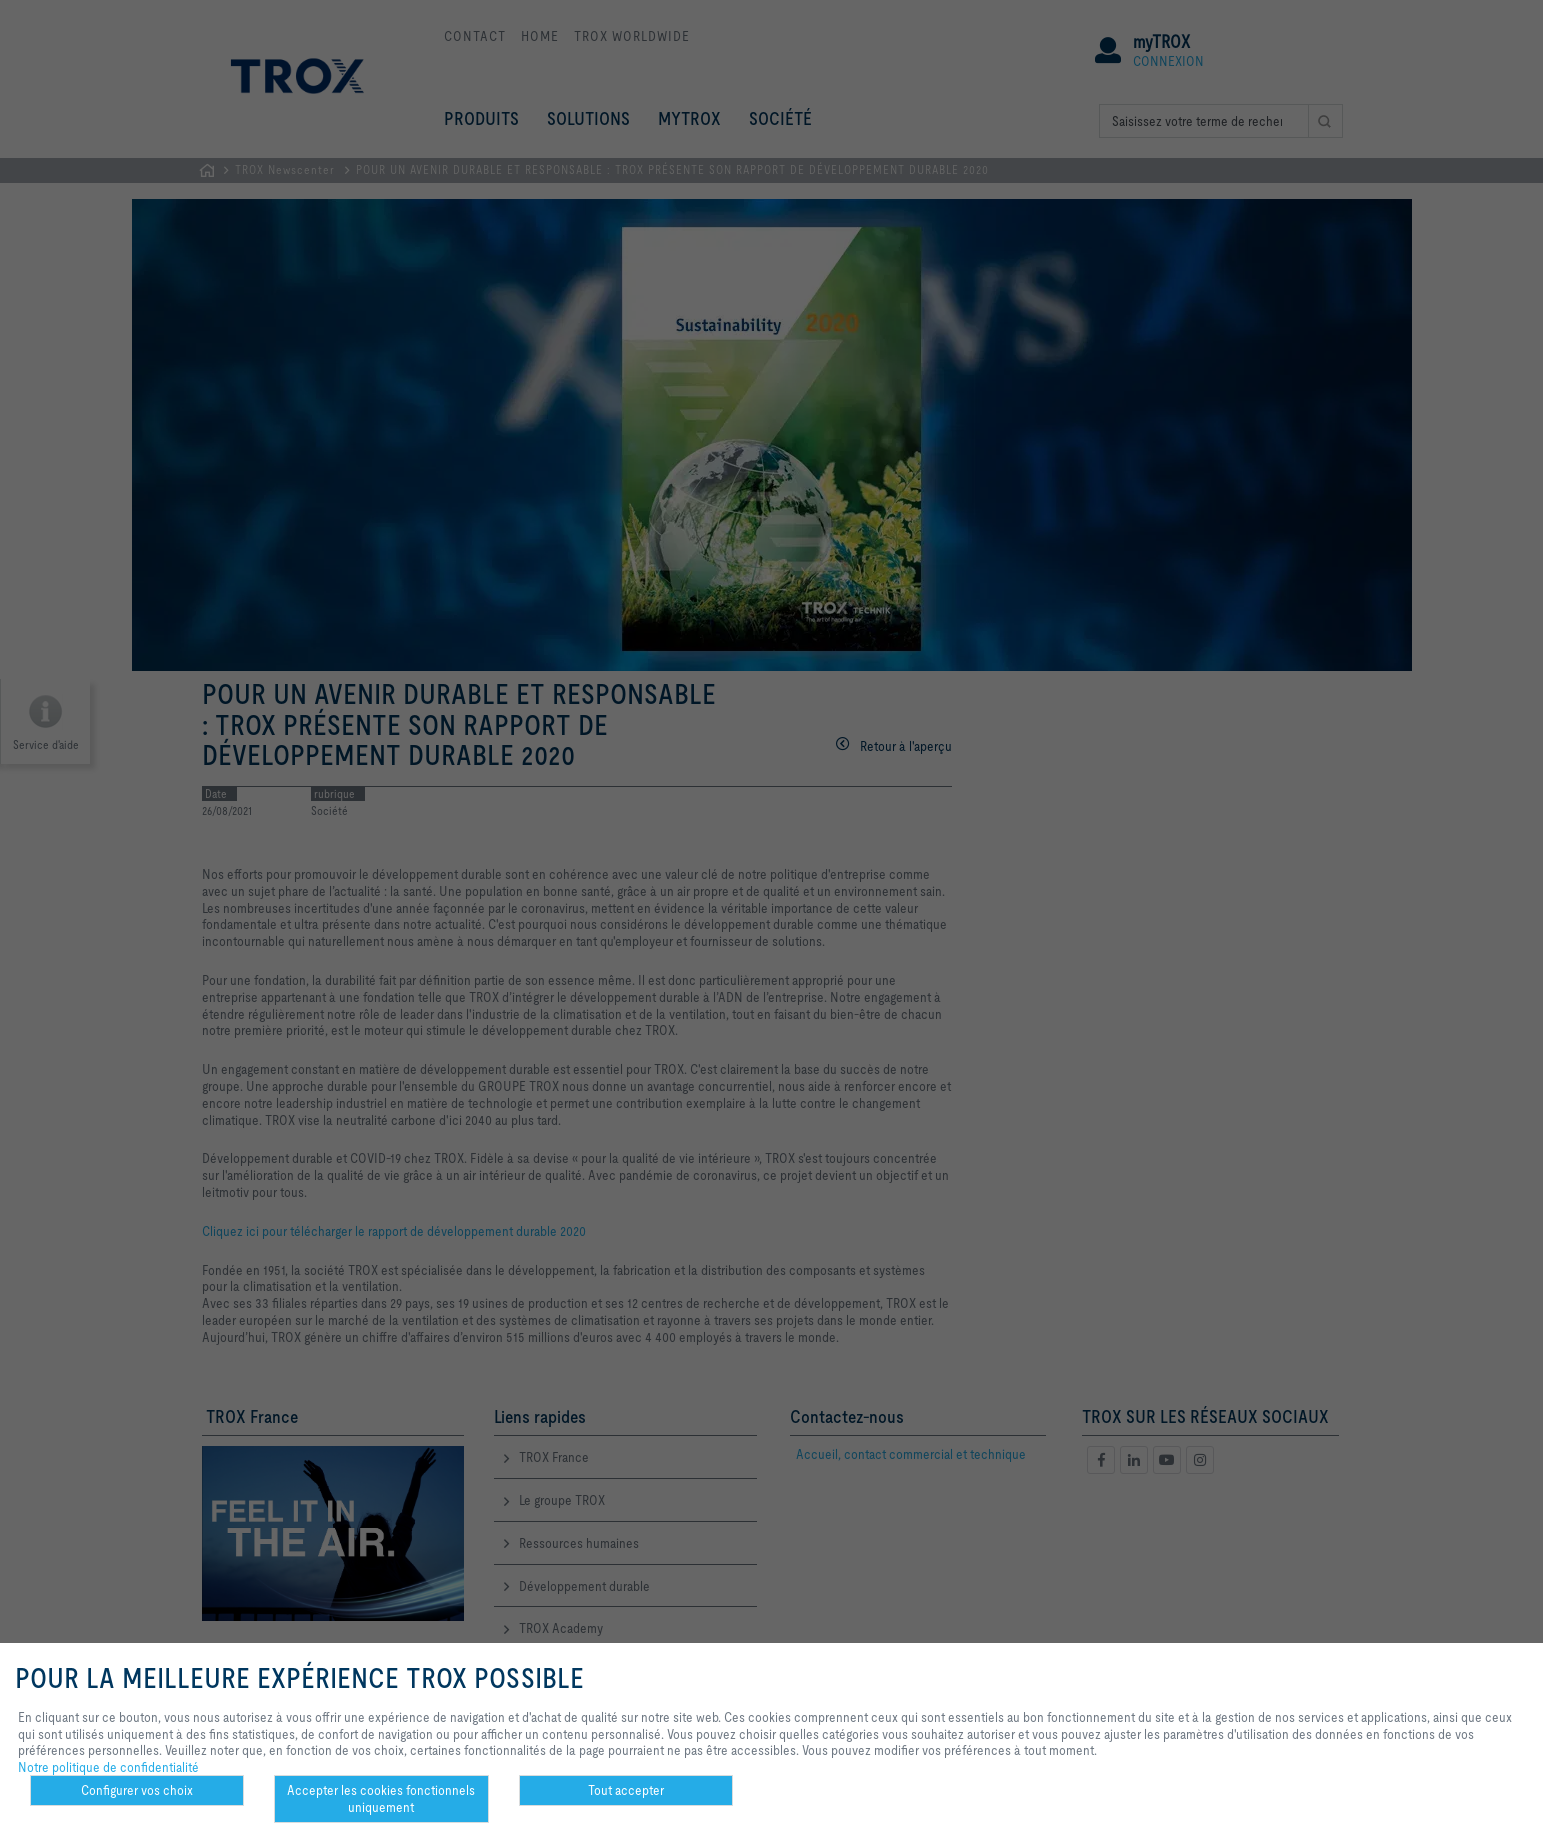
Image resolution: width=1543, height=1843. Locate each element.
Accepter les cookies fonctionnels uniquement (381, 1798)
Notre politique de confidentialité (108, 1767)
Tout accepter (626, 1790)
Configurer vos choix (137, 1790)
